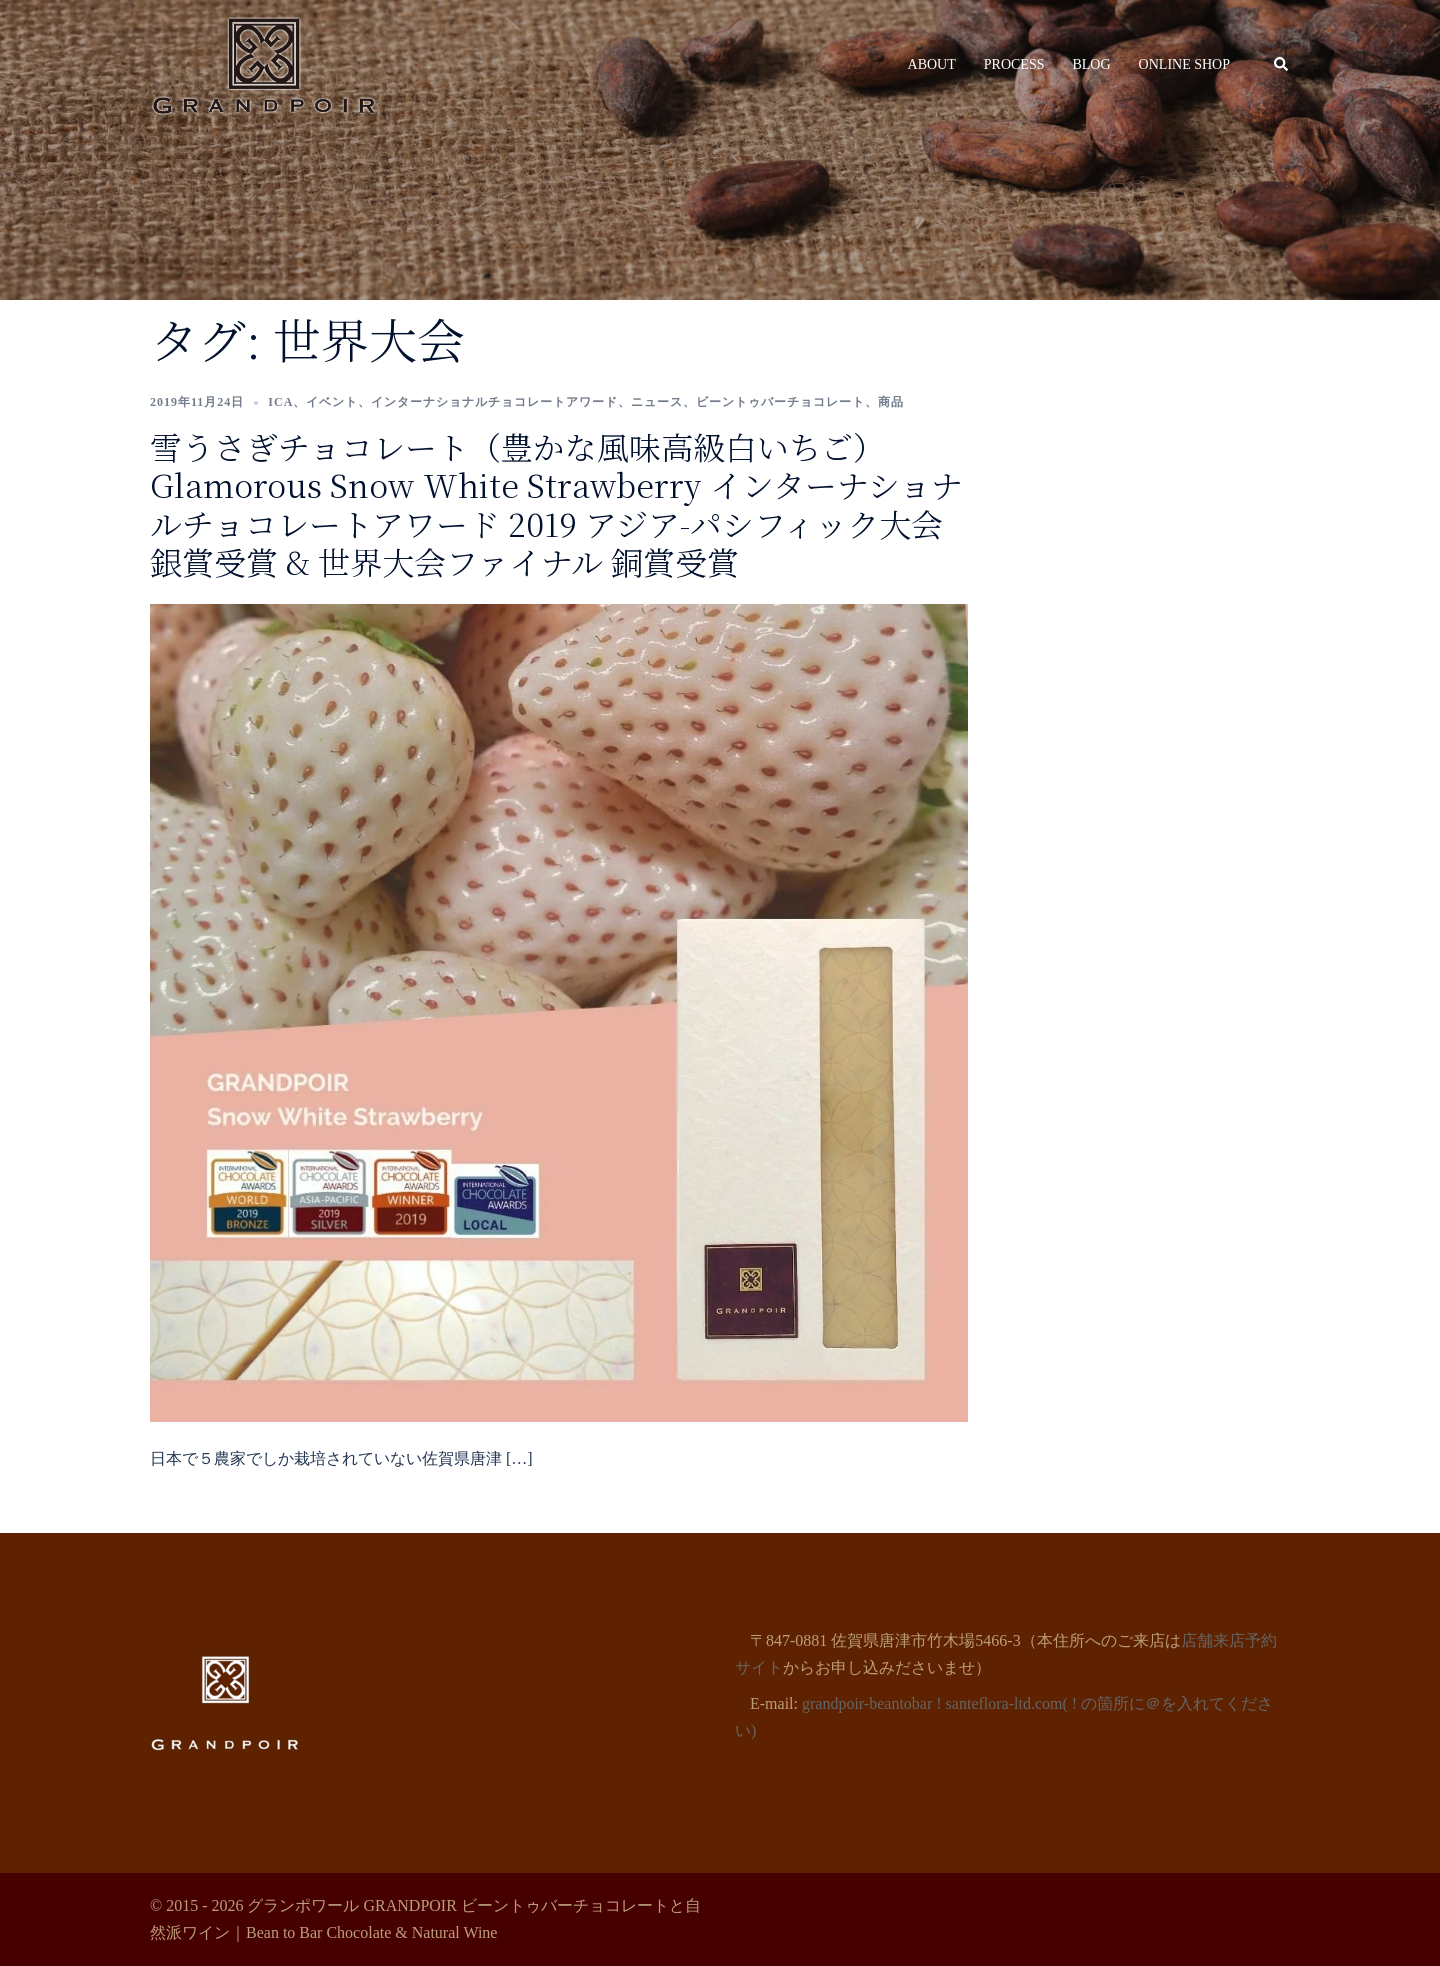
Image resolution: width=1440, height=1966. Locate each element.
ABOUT (932, 64)
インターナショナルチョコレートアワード (494, 402)
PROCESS (1014, 64)
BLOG (1091, 64)
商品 (891, 402)
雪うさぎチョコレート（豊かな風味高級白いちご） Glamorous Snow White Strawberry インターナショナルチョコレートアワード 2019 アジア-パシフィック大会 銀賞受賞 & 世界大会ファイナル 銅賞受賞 (556, 503)
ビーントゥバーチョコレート (780, 402)
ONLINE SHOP (1184, 64)
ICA (280, 402)
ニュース (657, 402)
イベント (332, 402)
